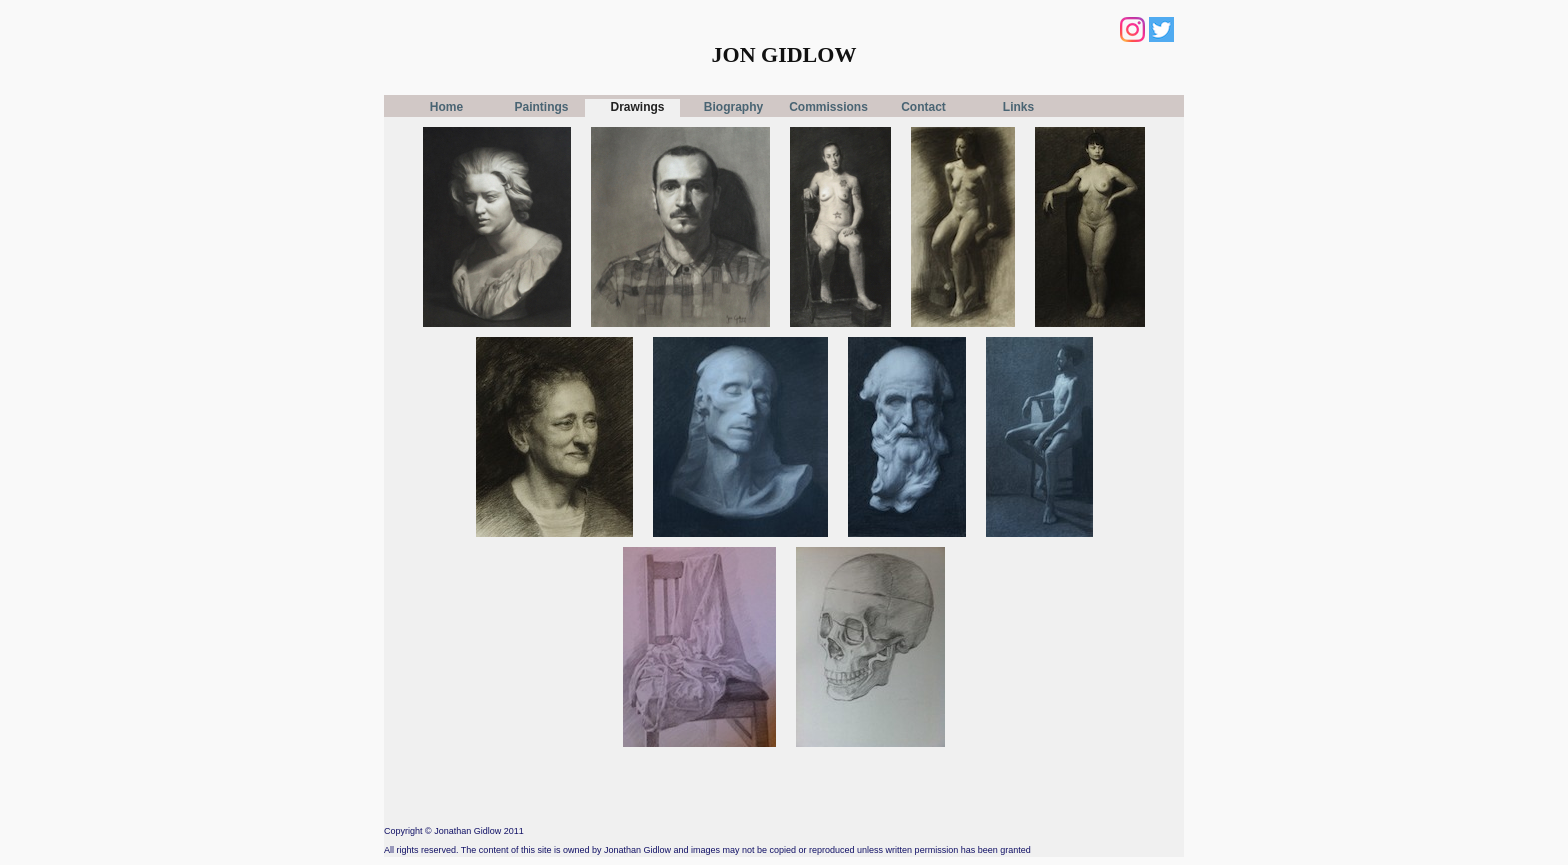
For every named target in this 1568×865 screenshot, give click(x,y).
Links (1018, 107)
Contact (923, 107)
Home (446, 107)
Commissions (828, 107)
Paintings (541, 107)
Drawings (637, 107)
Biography (733, 107)
